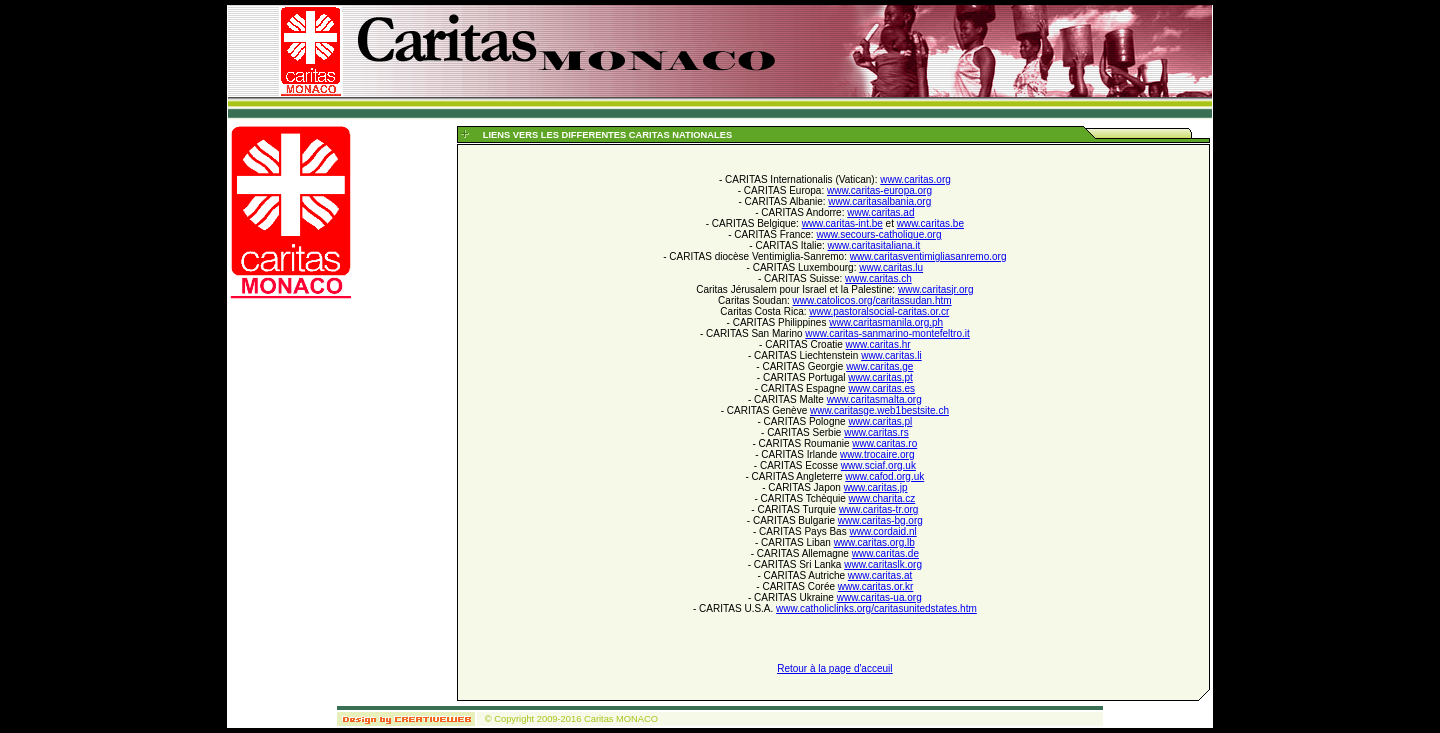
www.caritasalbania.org (879, 201)
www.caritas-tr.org (878, 509)
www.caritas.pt (880, 377)
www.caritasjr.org (936, 289)
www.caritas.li (891, 355)
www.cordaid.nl (882, 531)
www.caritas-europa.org (879, 190)
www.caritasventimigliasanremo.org (928, 256)
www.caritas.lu (891, 267)
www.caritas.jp (876, 487)
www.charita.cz (882, 498)
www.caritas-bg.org (880, 520)
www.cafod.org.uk (884, 476)
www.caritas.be (930, 223)
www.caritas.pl (880, 421)
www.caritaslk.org (883, 564)
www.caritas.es (881, 388)
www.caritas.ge (879, 366)
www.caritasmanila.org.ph (886, 322)
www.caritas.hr (878, 344)
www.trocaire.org (877, 454)
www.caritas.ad (880, 212)
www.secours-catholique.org (878, 234)
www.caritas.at (880, 575)
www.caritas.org (915, 179)
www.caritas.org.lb (874, 542)
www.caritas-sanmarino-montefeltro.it (887, 333)
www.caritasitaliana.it (874, 245)
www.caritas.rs (876, 432)
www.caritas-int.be (842, 223)
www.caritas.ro (884, 443)
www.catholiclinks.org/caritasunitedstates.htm (876, 608)
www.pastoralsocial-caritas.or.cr (879, 311)
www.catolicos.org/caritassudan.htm (872, 300)
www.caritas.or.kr (876, 586)
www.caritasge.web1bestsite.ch (879, 410)
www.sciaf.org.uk (878, 465)
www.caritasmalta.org (874, 399)
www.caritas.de (885, 553)
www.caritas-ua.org (879, 597)
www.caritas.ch (878, 278)
